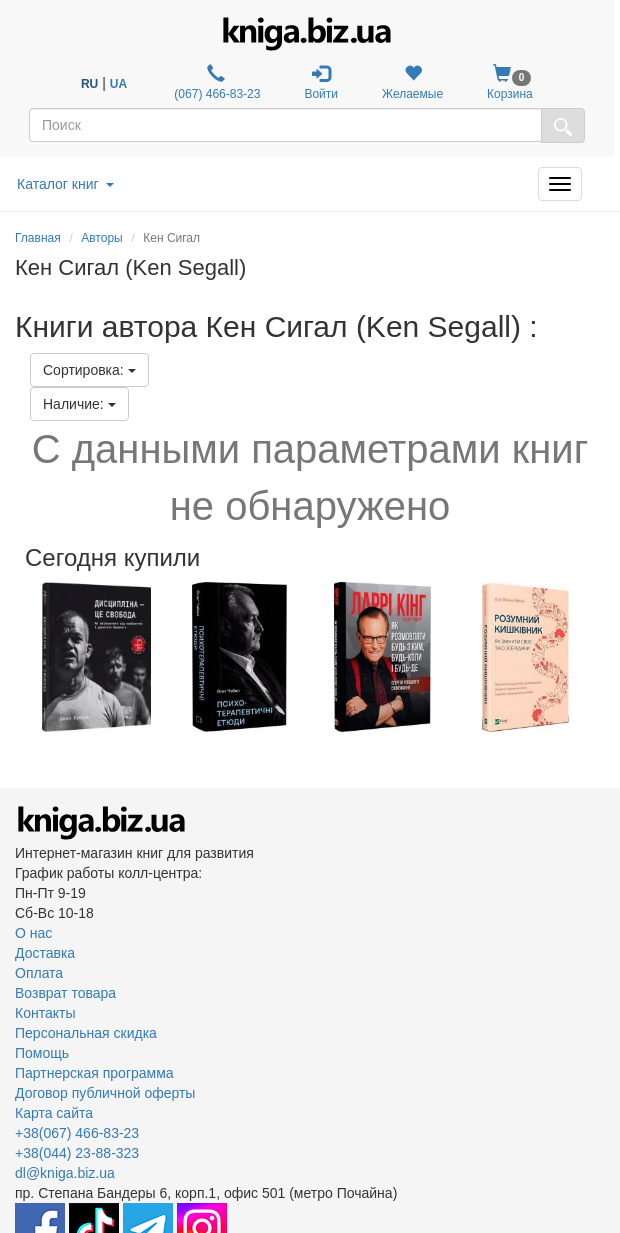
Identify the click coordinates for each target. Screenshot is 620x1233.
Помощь (42, 1053)
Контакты (45, 1013)
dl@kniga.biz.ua (65, 1173)
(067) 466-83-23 (215, 82)
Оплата (39, 973)
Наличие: (79, 404)
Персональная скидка (86, 1033)
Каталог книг (65, 184)
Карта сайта (54, 1113)
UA (118, 84)
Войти (321, 82)
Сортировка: (89, 370)
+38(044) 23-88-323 (77, 1153)
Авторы (101, 238)
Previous (17, 657)
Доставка (45, 953)
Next (602, 657)
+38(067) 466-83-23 (77, 1133)
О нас (33, 933)
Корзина (510, 82)
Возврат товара (65, 993)
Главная (38, 238)
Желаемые (412, 82)
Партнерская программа (94, 1073)
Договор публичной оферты (105, 1093)
